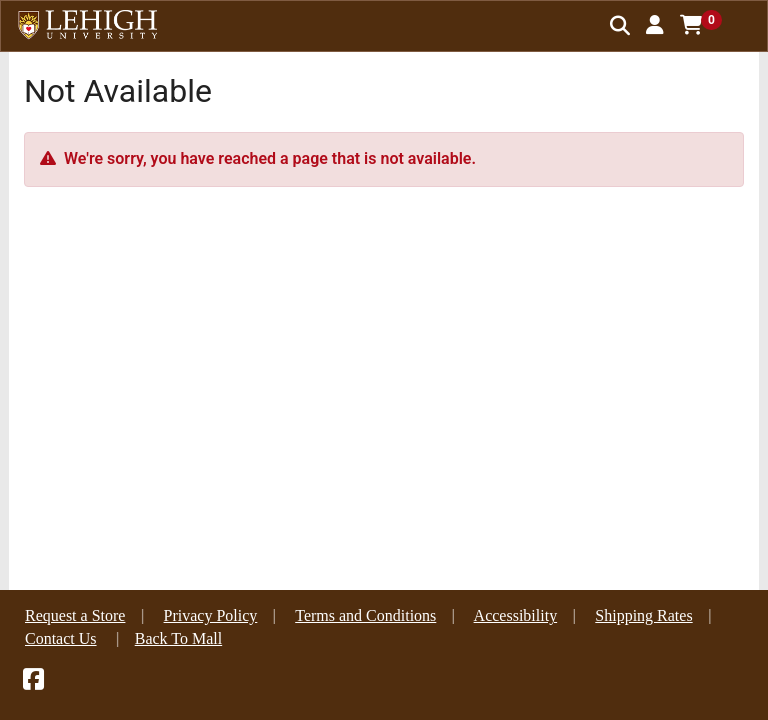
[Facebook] (33, 682)
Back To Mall (178, 638)
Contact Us (61, 638)
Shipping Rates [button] (643, 615)
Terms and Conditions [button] (365, 615)
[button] (655, 25)
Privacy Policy (211, 615)
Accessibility (516, 615)
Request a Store (75, 615)
